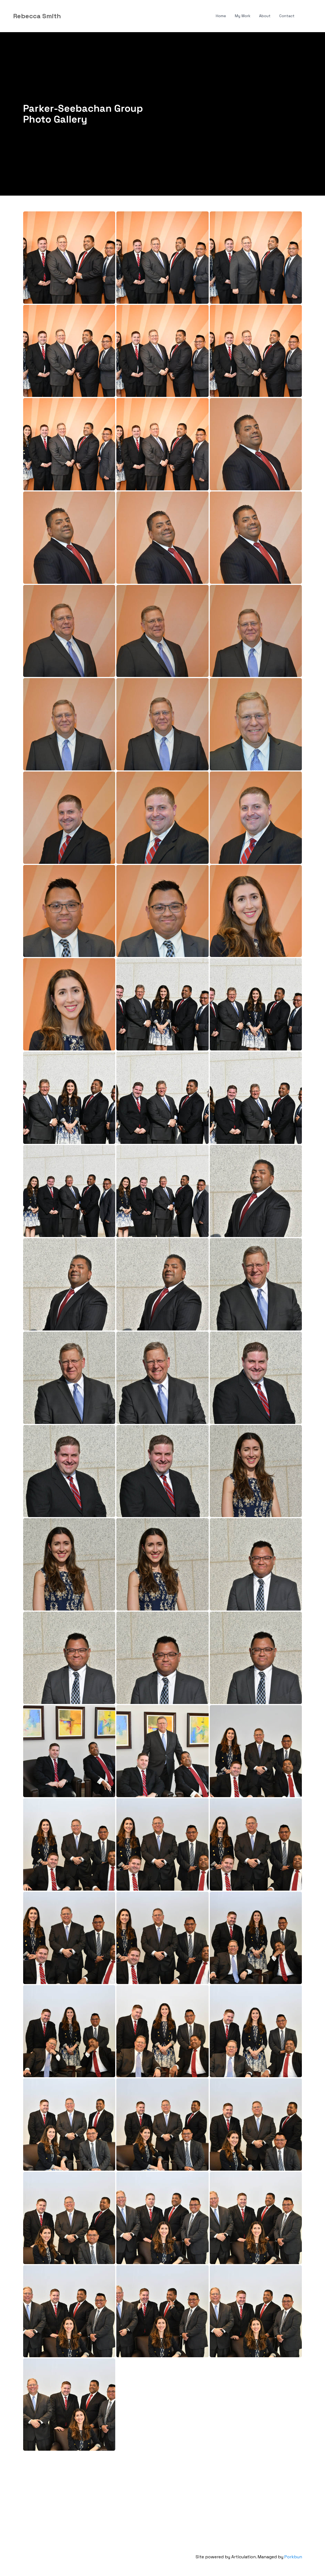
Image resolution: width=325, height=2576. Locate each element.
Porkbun (293, 2557)
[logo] (37, 16)
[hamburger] (67, 16)
